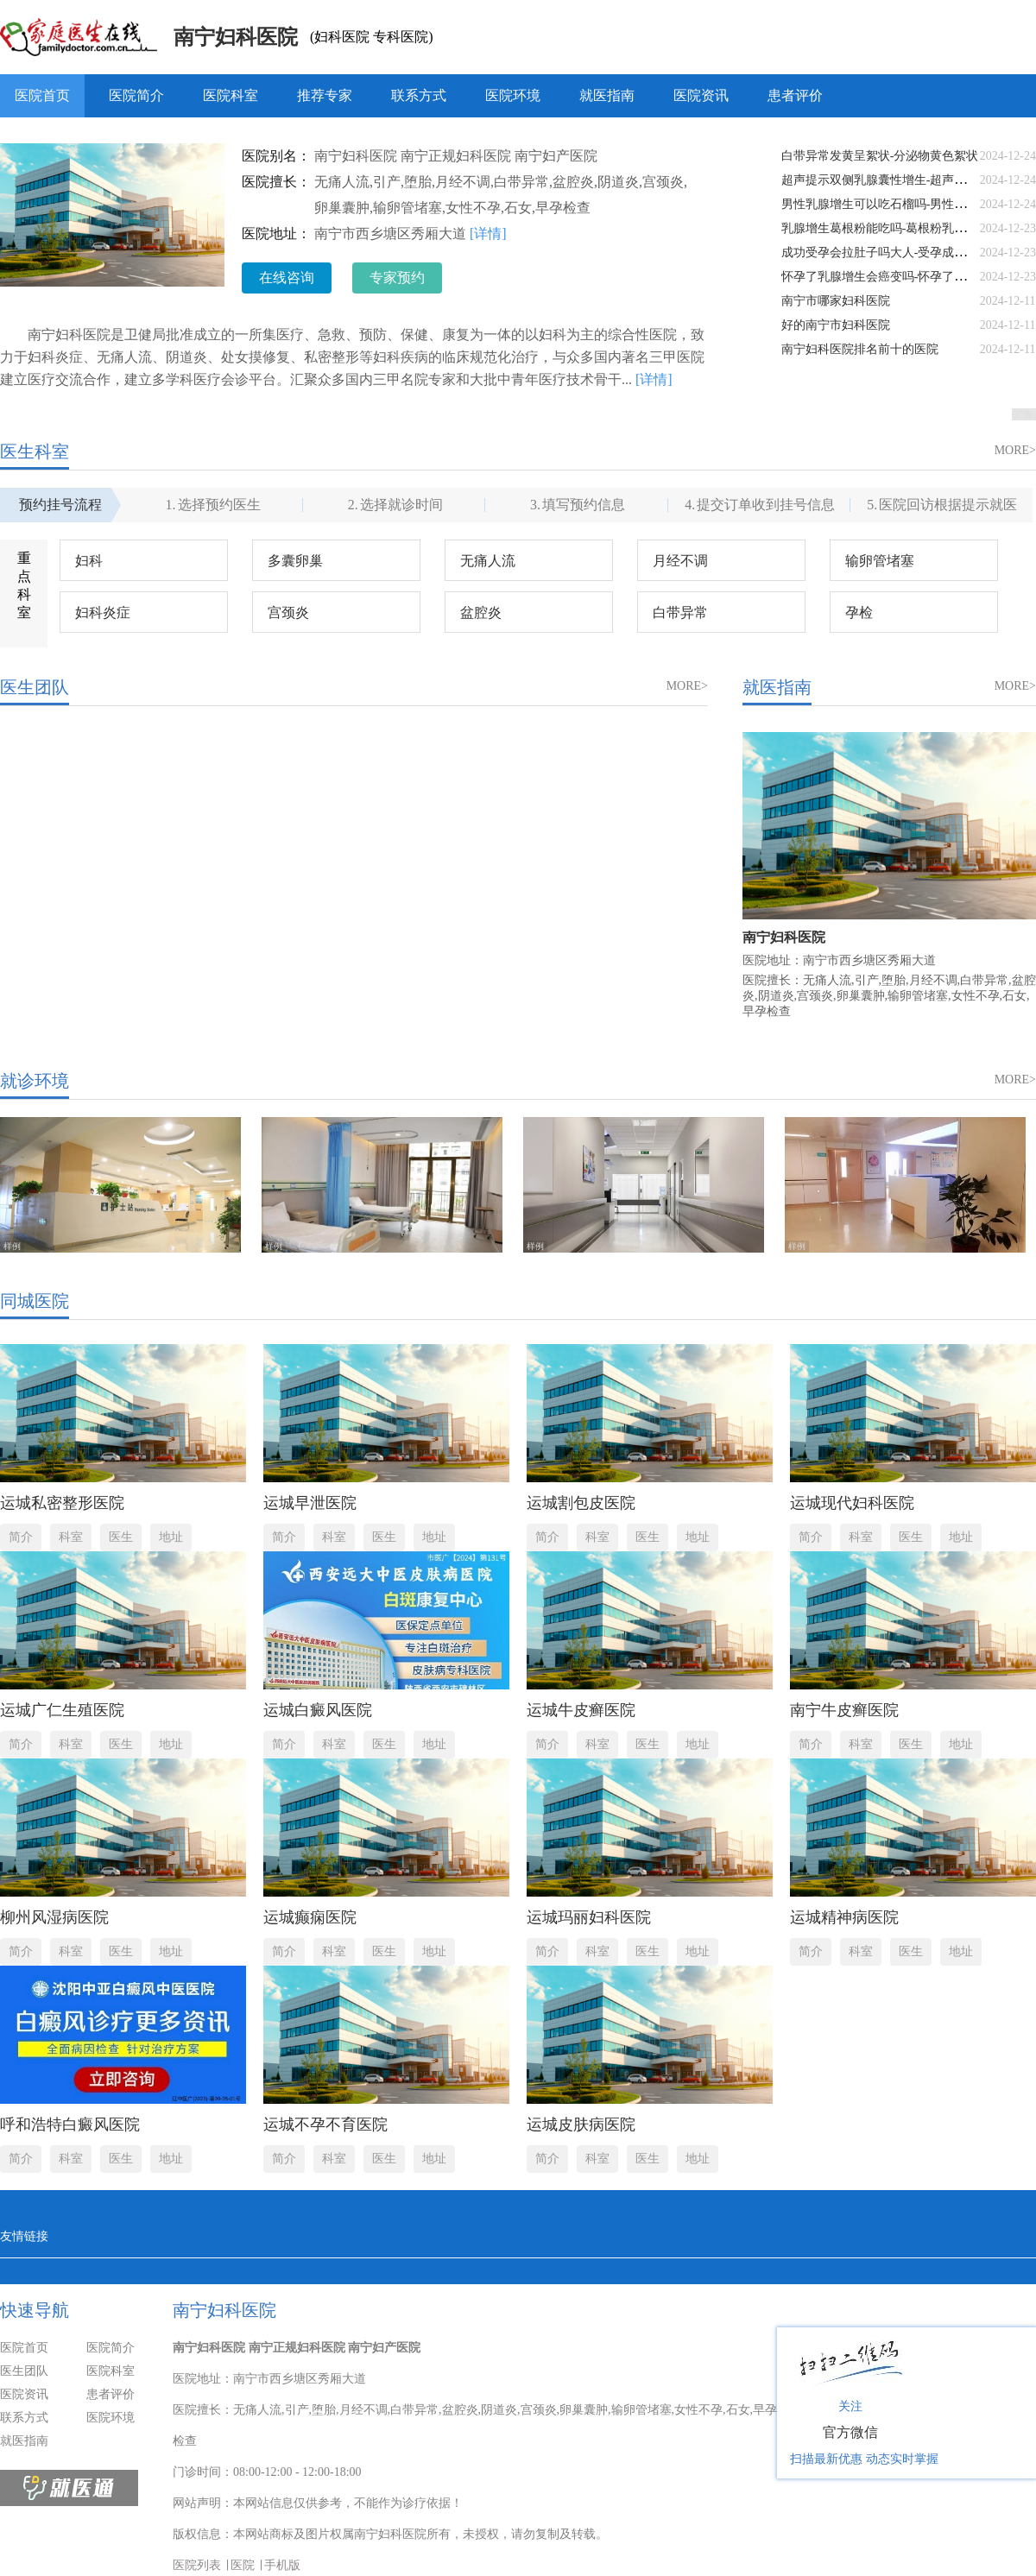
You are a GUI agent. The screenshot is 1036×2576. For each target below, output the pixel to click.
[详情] (488, 233)
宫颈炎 (288, 612)
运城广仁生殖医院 (62, 1710)
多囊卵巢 (295, 560)
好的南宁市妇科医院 (835, 325)
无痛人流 (487, 560)
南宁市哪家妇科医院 (835, 300)
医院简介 (136, 95)
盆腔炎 (481, 612)
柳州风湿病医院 (54, 1917)
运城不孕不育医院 (325, 2124)
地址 (171, 1537)
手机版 (282, 2565)
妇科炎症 (102, 612)
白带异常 (680, 612)
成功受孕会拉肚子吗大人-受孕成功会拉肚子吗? (907, 252)
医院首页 (42, 95)
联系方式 (418, 95)
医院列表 (197, 2565)
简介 (21, 1537)
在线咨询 (286, 277)
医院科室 (230, 95)
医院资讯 (701, 95)
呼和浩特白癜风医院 (70, 2124)
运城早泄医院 (310, 1503)
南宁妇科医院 (236, 37)
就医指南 (607, 95)
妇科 (89, 560)
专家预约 (397, 277)
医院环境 (512, 95)
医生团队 (24, 2370)
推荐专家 (324, 95)
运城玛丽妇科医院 (589, 1917)
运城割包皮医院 (581, 1503)
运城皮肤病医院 (581, 2124)
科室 (71, 1537)
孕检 (859, 612)
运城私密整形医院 (62, 1503)
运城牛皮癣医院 (581, 1710)
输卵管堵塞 (879, 560)
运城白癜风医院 (317, 1710)
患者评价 (795, 95)
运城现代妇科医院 (852, 1503)
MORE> (1015, 450)
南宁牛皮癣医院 (844, 1710)
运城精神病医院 (844, 1917)
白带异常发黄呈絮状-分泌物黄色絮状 (880, 155)
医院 (243, 2565)
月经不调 (680, 560)
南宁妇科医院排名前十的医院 (859, 349)
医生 (121, 1537)
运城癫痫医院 (310, 1917)
